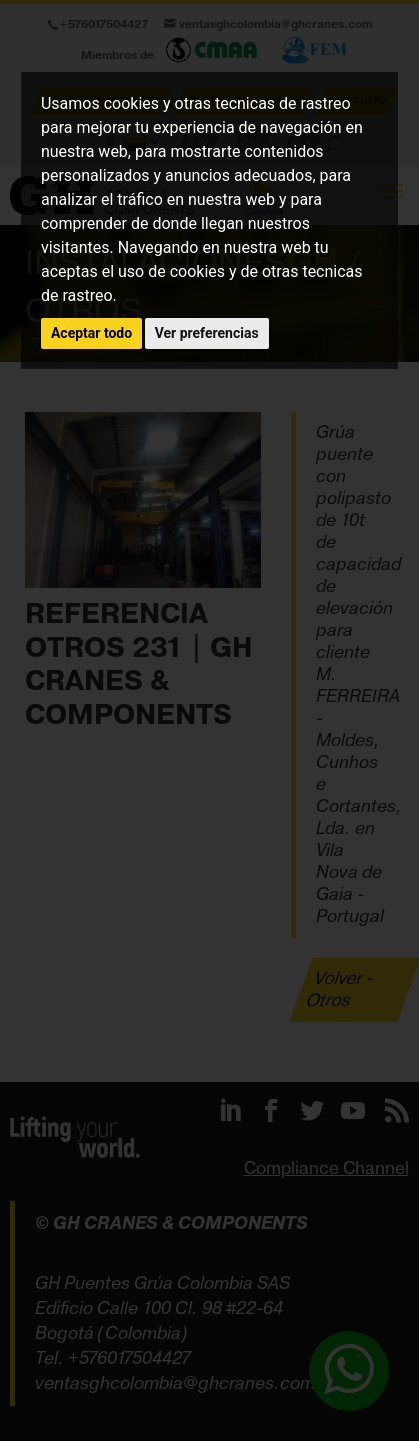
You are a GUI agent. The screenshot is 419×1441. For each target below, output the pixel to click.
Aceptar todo (91, 333)
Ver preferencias (207, 333)
